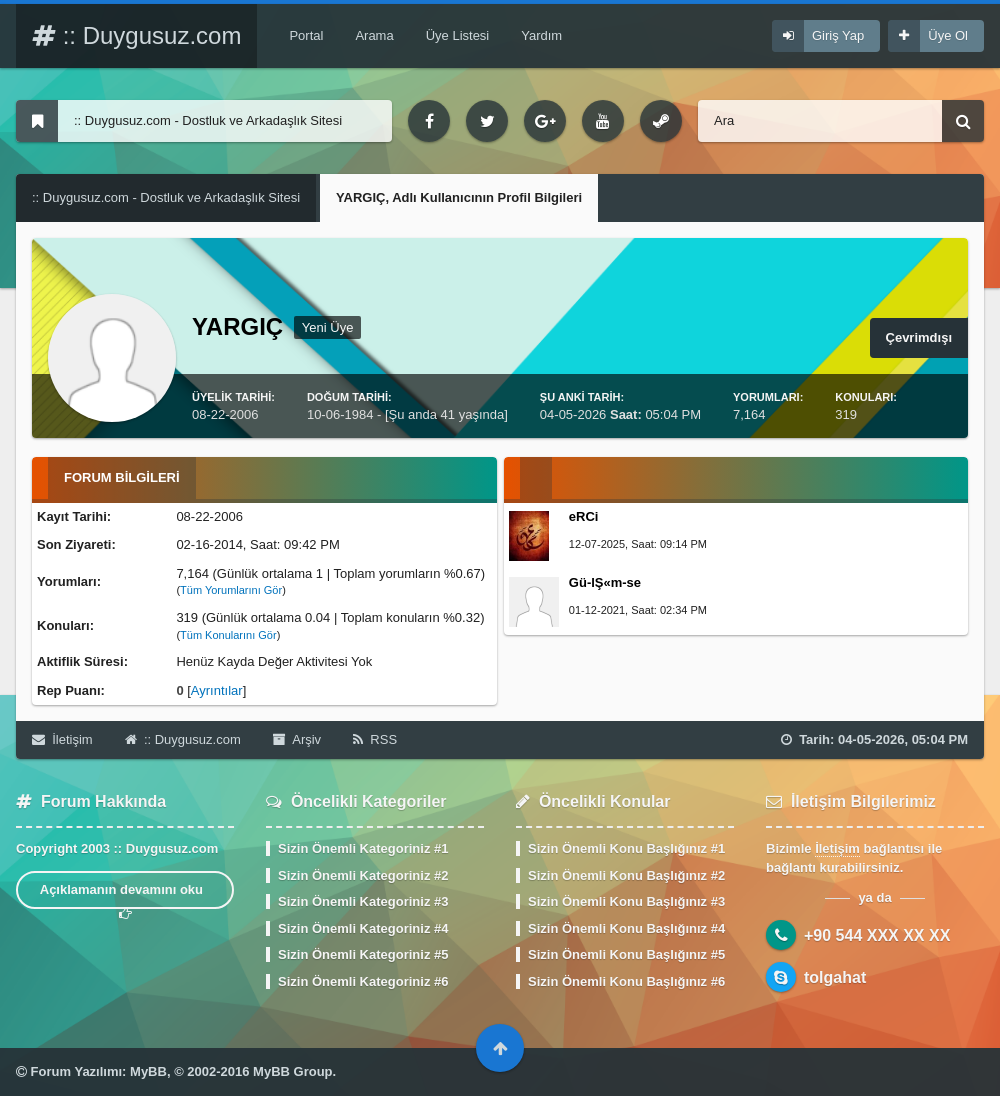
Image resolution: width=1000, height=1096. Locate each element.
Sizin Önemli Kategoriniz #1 (363, 848)
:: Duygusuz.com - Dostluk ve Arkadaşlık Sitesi (166, 197)
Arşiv (297, 739)
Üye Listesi (458, 35)
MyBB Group (292, 1071)
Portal (306, 35)
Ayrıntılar (217, 690)
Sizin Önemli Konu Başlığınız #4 (626, 928)
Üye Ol (948, 35)
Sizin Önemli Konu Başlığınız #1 (626, 848)
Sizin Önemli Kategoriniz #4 (363, 928)
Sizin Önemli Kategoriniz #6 (363, 981)
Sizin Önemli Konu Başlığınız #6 (626, 981)
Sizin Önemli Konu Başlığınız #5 (626, 954)
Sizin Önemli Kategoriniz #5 (363, 954)
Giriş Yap (838, 35)
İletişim (62, 739)
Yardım (541, 35)
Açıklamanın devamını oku (125, 895)
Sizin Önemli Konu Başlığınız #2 (626, 875)
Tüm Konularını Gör (228, 635)
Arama (374, 35)
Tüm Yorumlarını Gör (231, 590)
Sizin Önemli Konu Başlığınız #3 (626, 901)
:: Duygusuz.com (136, 35)
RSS (375, 739)
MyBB (148, 1071)
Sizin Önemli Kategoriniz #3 (363, 901)
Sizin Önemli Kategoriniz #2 (363, 875)
